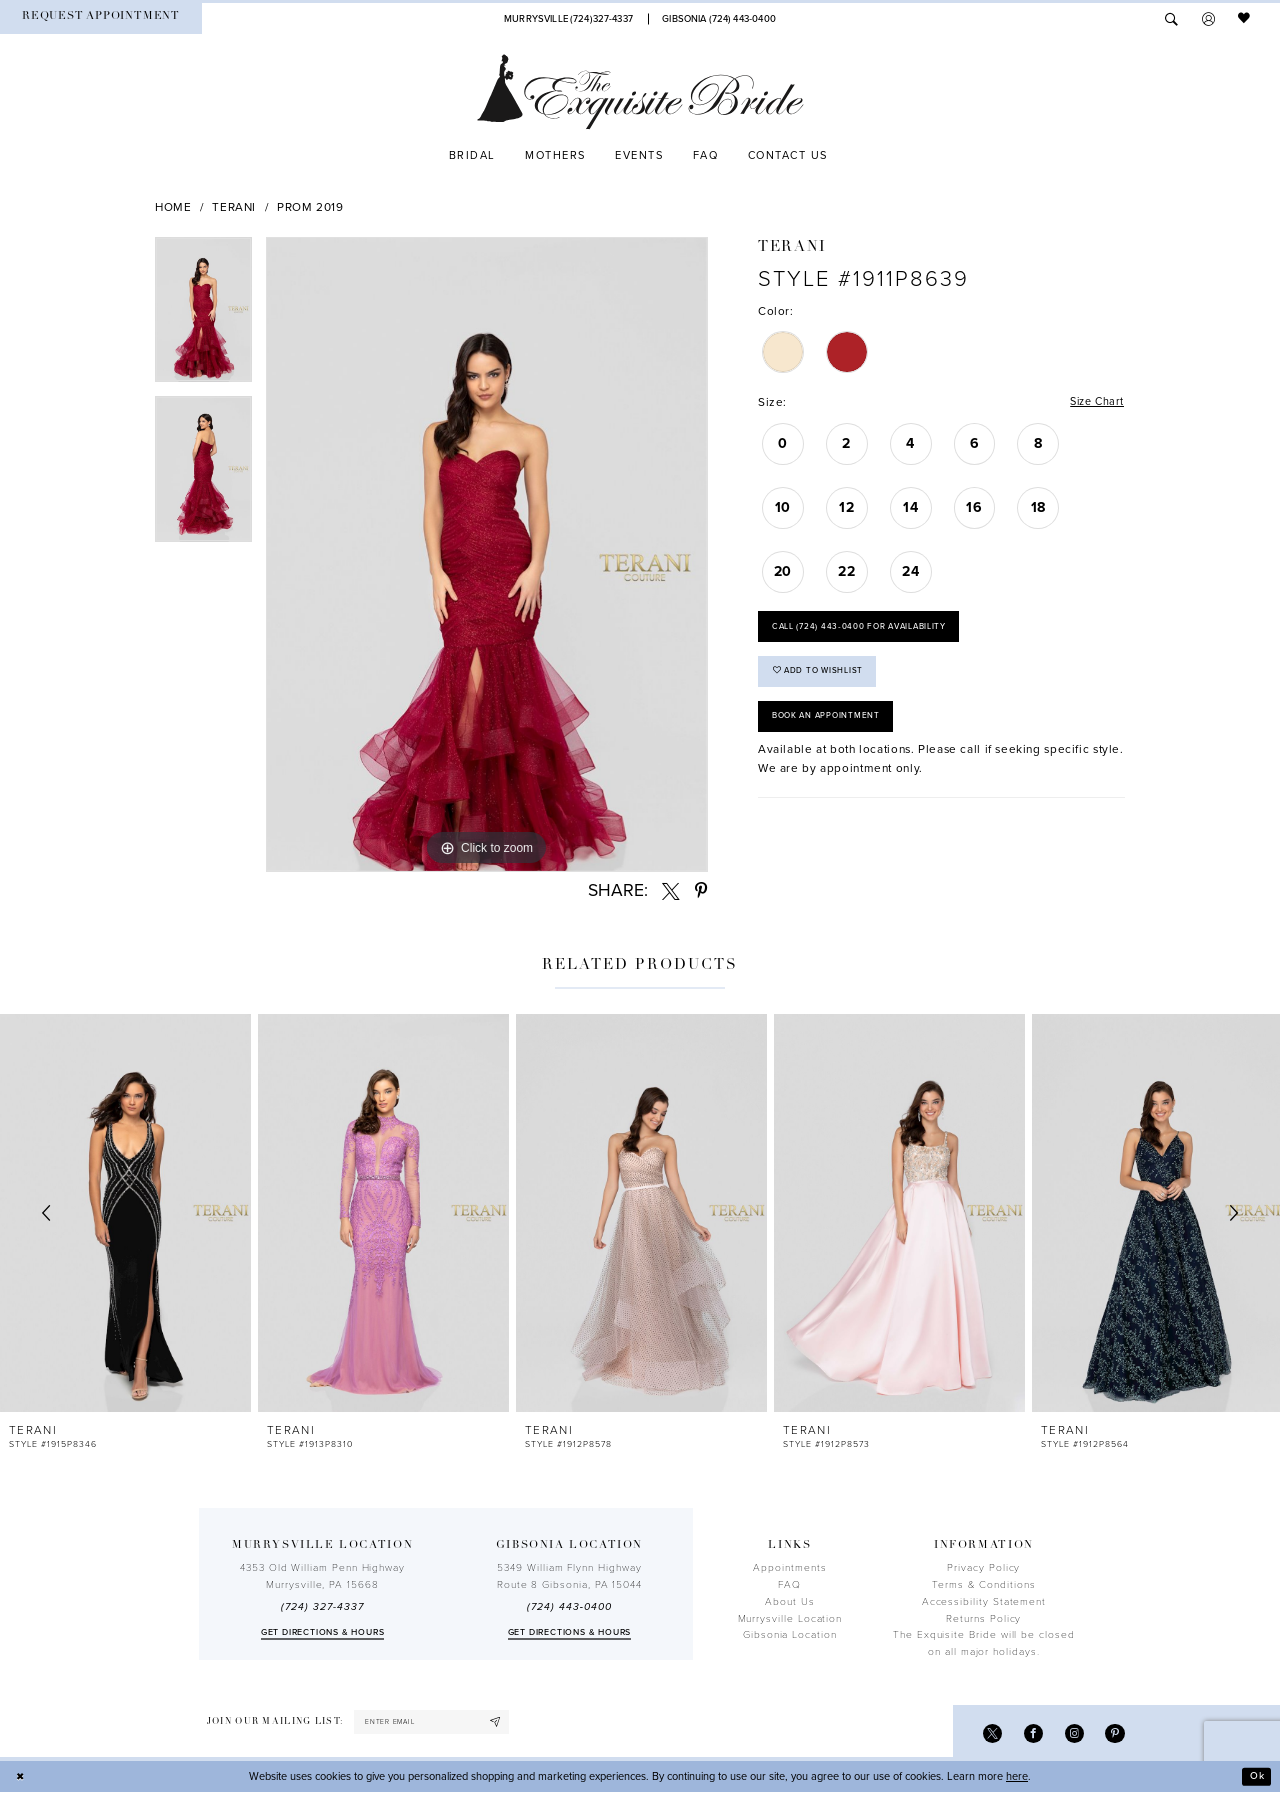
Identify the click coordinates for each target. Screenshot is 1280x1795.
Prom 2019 (310, 207)
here (1017, 1778)
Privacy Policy (983, 1568)
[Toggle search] (1171, 19)
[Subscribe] (508, 1723)
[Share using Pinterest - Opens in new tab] (701, 891)
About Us (789, 1602)
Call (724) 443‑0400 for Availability (868, 630)
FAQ (789, 1585)
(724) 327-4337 (322, 1607)
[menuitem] (101, 18)
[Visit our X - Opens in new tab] (986, 1734)
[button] (1208, 19)
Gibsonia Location (790, 1635)
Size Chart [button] (1094, 403)
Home (173, 207)
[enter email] (438, 1723)
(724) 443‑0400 (569, 1607)
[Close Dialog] (22, 1779)
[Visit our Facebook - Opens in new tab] (1029, 1734)
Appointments (789, 1568)
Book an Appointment (830, 727)
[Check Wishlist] (1245, 19)
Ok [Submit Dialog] (1256, 1778)
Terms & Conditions (984, 1585)
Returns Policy (983, 1619)
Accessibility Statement (984, 1602)
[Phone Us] (569, 18)
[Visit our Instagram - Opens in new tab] (1071, 1734)
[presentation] (125, 1213)
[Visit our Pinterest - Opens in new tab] (1114, 1734)
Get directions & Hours (323, 1632)
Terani (234, 207)
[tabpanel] (203, 317)
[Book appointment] (101, 18)
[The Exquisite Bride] (640, 92)
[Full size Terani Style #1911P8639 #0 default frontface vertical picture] (487, 555)
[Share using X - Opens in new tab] (671, 891)
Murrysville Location (790, 1619)
